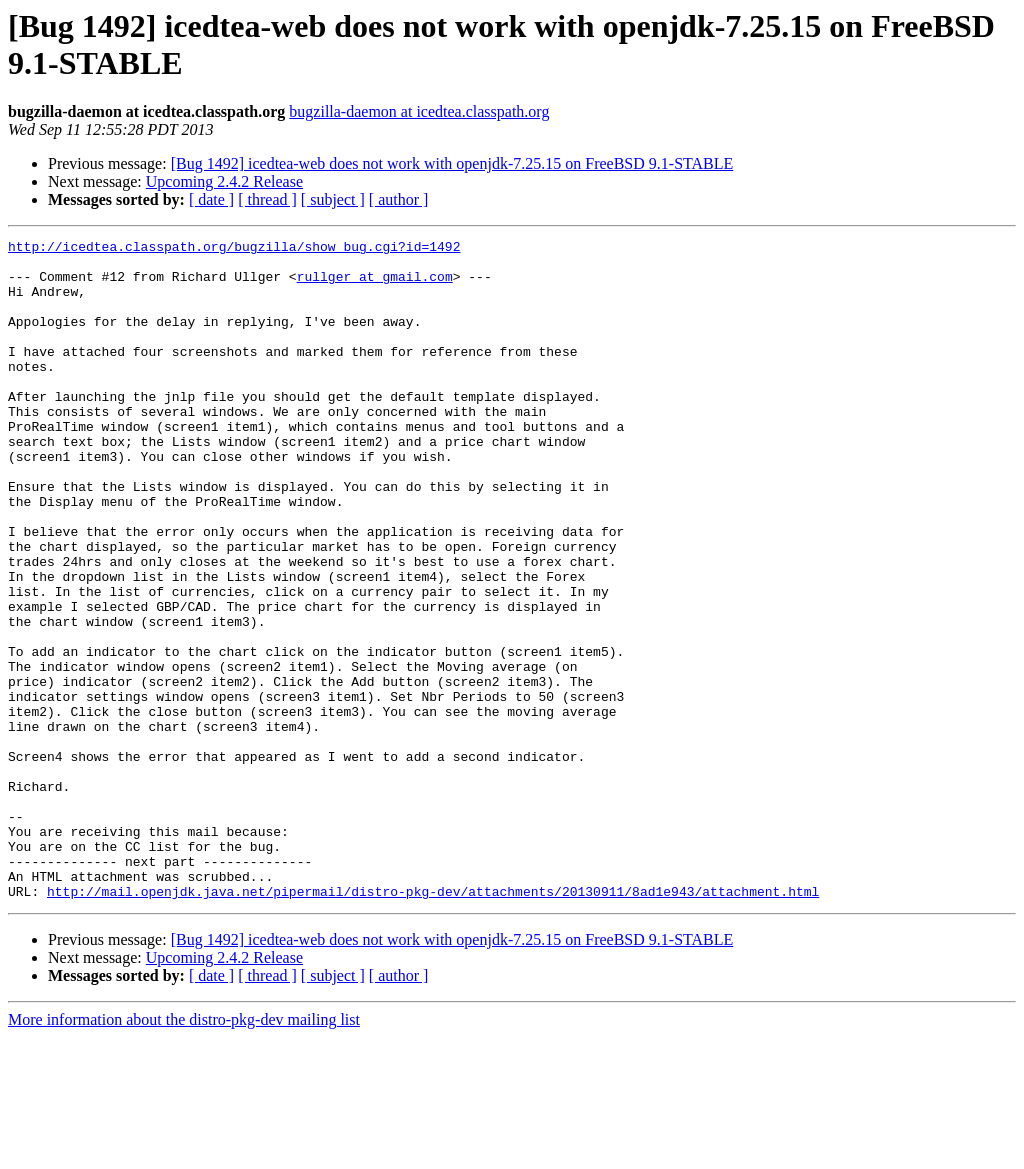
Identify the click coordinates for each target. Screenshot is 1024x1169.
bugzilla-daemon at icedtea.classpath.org (419, 111)
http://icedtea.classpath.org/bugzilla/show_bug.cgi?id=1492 (234, 249)
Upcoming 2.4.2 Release (224, 181)
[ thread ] (267, 199)
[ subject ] (333, 199)
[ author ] (399, 199)
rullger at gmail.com (375, 285)
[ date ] (211, 199)
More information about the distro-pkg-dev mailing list (184, 1151)
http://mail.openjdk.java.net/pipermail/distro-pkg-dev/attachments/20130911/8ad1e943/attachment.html (433, 1023)
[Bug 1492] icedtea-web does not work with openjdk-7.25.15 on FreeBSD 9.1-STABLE (452, 163)
